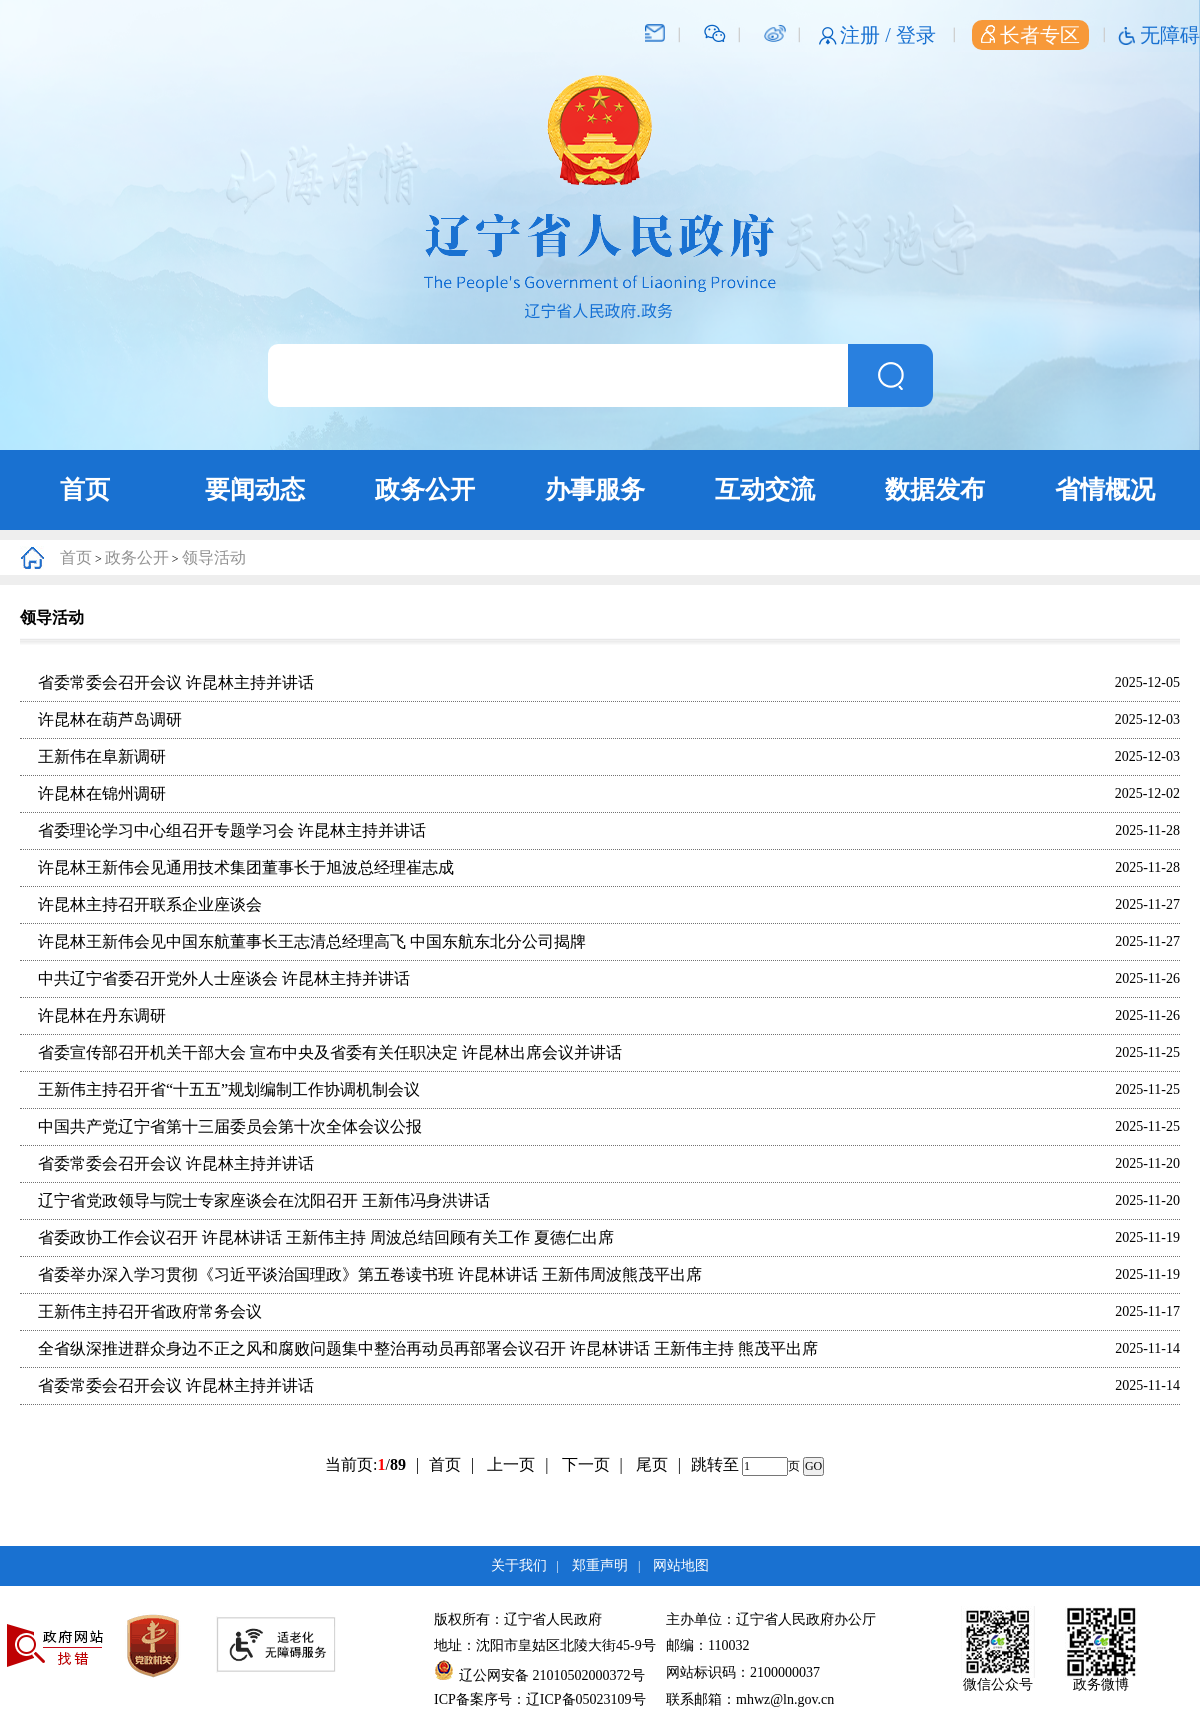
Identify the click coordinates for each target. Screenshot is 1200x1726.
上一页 (517, 1464)
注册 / (868, 35)
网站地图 (681, 1565)
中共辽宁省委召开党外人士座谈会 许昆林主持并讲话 (224, 978)
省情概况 (1105, 489)
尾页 (652, 1464)
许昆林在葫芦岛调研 (110, 719)
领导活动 (214, 557)
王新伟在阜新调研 (102, 756)
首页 (85, 489)
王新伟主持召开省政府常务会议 (150, 1311)
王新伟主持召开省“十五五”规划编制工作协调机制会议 (229, 1089)
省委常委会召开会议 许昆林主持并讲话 (176, 682)
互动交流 (765, 489)
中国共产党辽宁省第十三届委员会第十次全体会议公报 (230, 1126)
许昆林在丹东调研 (102, 1015)
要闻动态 (255, 489)
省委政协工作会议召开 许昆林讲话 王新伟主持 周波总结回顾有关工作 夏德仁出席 (326, 1237)
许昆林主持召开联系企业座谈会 (150, 904)
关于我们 (519, 1565)
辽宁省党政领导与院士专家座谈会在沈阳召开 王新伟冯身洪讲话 (264, 1200)
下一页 (592, 1464)
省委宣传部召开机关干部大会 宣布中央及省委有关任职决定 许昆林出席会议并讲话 (330, 1052)
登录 (916, 35)
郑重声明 (600, 1565)
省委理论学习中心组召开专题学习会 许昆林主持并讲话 (232, 830)
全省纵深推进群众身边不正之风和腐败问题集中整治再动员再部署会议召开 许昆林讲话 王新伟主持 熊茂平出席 (428, 1348)
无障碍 (1170, 35)
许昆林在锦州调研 (102, 793)
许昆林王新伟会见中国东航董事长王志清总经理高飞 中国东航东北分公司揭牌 (312, 941)
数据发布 (935, 489)
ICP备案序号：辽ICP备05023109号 (540, 1699)
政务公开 (425, 489)
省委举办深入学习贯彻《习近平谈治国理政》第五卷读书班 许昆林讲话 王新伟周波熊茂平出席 (370, 1274)
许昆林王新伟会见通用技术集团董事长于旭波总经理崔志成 (246, 867)
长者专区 (1030, 35)
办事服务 (595, 489)
